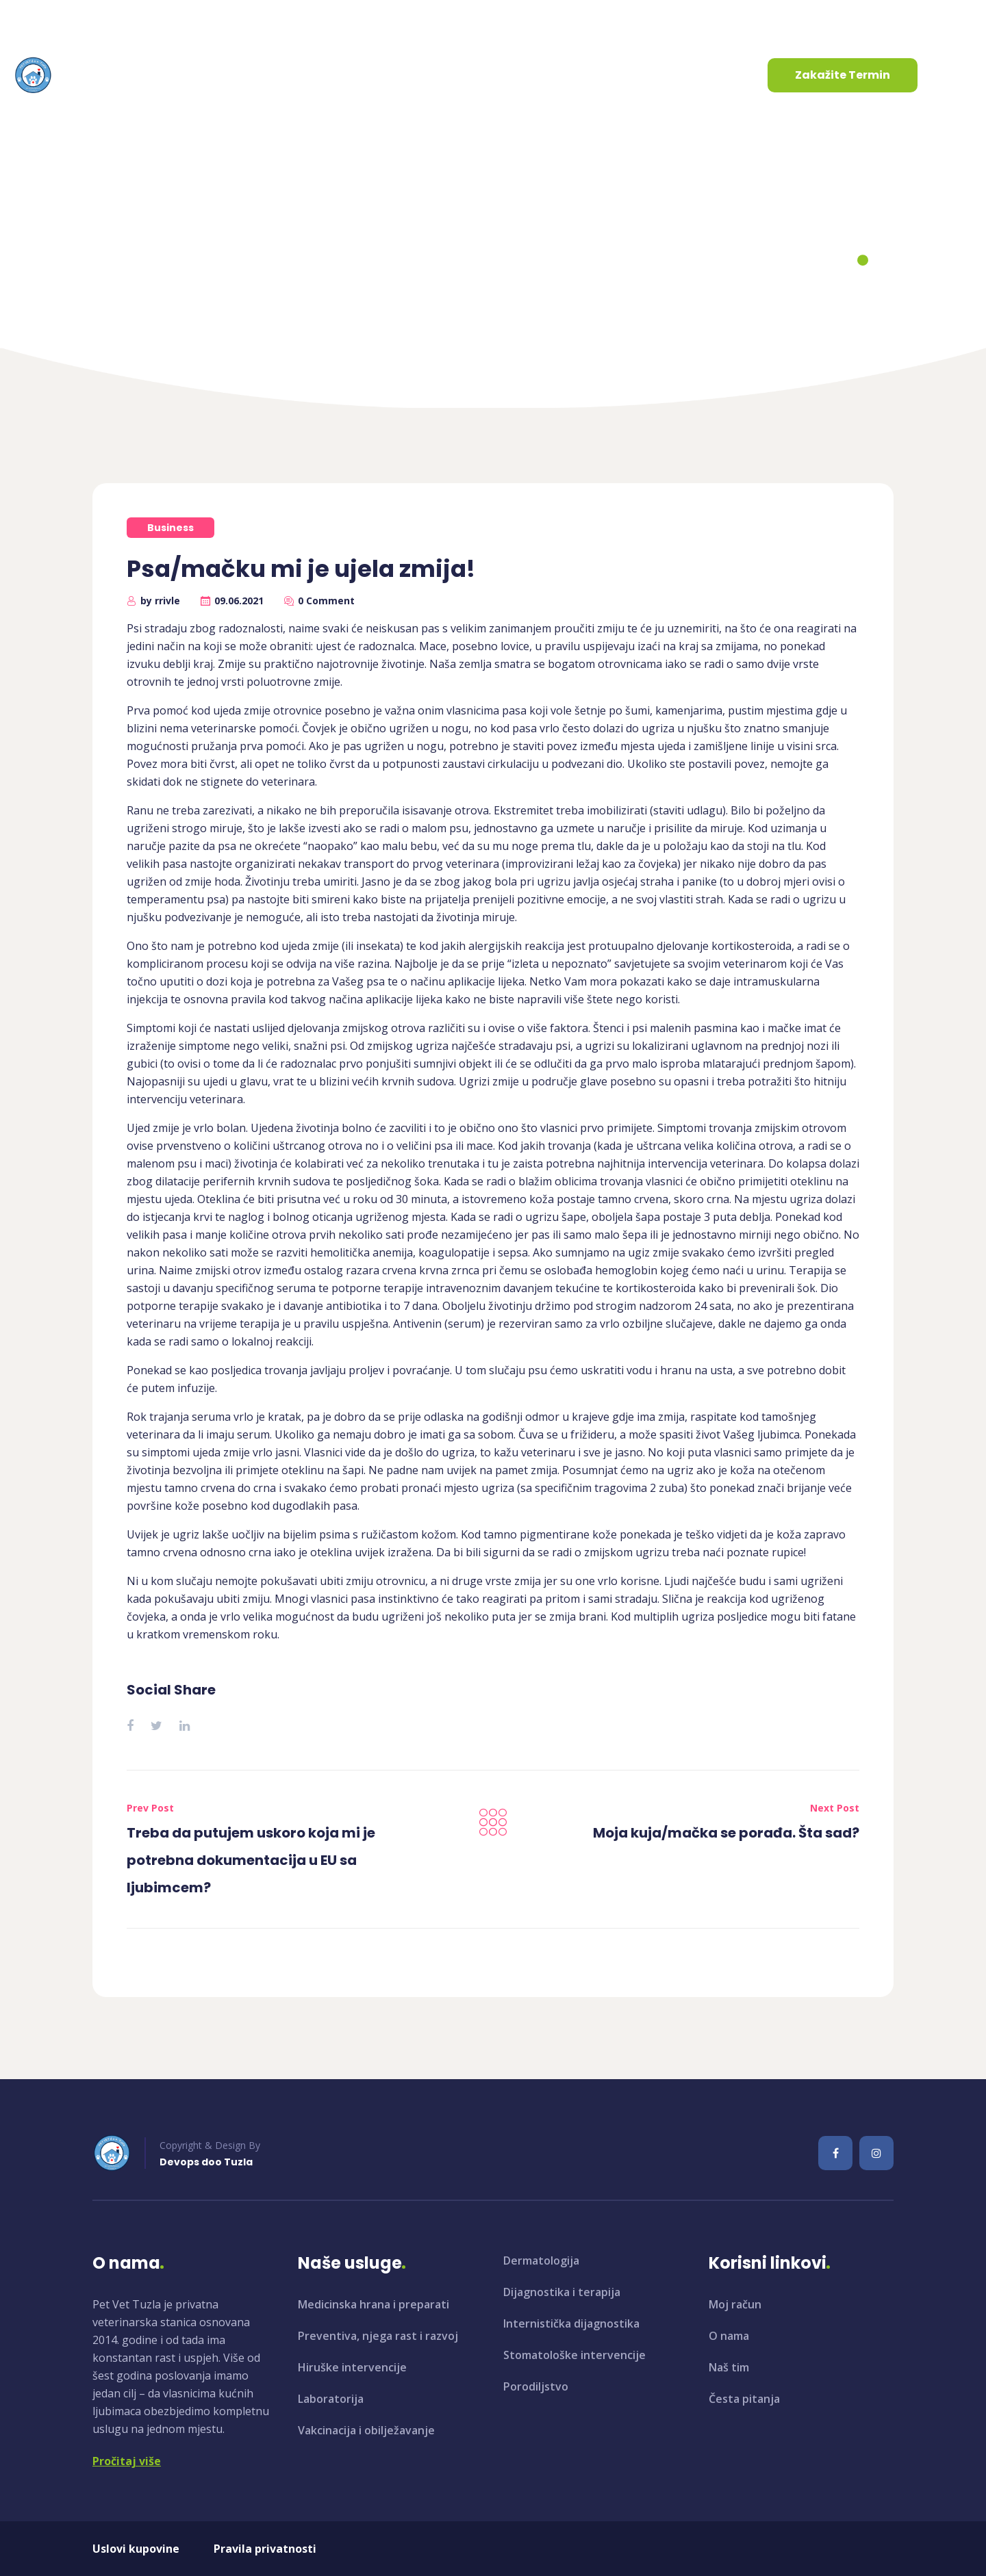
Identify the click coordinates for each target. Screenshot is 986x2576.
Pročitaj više (126, 2461)
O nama (207, 75)
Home (404, 261)
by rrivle (160, 600)
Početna (131, 75)
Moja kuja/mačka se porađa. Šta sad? (726, 1832)
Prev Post (150, 1807)
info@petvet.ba (70, 19)
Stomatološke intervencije (574, 2354)
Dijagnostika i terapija (561, 2292)
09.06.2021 (239, 600)
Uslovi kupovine (135, 2548)
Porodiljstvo (535, 2386)
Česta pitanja (744, 2398)
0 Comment (326, 600)
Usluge (288, 75)
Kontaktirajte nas (495, 75)
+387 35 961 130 (205, 19)
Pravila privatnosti (265, 2548)
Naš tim (729, 2367)
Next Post (834, 1807)
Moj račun (735, 2304)
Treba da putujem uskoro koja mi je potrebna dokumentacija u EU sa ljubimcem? (251, 1860)
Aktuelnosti (380, 75)
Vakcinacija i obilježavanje (366, 2430)
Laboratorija (331, 2398)
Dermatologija (541, 2260)
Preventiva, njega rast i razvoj (378, 2335)
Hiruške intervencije (352, 2367)
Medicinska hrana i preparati (373, 2304)
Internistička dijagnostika (571, 2323)
